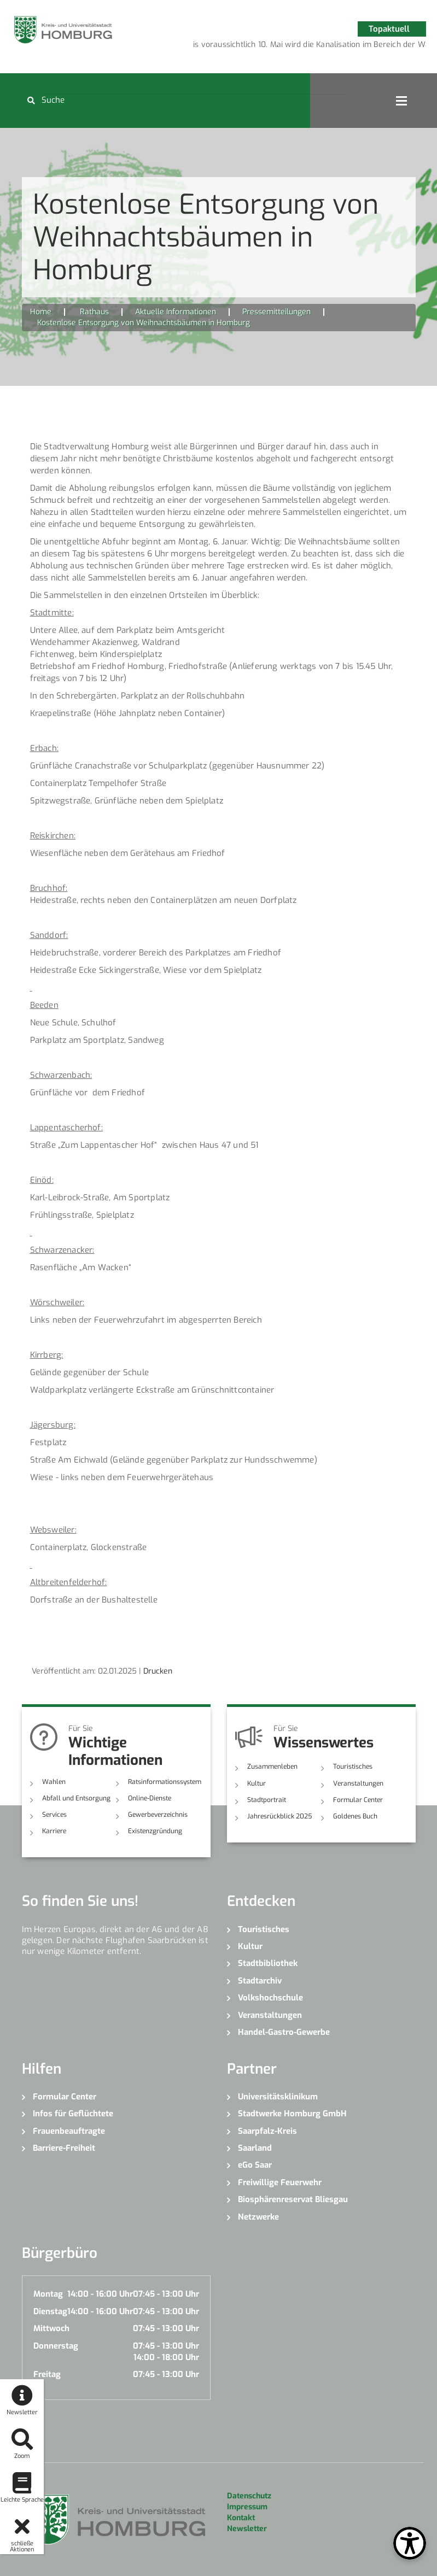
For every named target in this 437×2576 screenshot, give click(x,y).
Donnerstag (55, 2345)
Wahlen (54, 1781)
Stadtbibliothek (268, 1963)
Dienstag (50, 2311)
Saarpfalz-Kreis (267, 2131)
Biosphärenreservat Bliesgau (293, 2199)
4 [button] (309, 46)
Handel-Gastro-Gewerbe (284, 2032)
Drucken (157, 1671)
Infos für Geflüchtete (73, 2113)
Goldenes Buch (355, 1816)
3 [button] (293, 46)
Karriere (54, 1831)
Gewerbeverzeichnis (158, 1814)
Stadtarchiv (260, 1980)
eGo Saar (255, 2165)
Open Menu (401, 101)
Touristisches (352, 1766)
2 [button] (276, 46)
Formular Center (358, 1799)
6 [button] (342, 46)
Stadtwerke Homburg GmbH (292, 2113)
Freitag (47, 2374)
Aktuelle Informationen (175, 312)
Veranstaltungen (358, 1783)
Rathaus (94, 312)
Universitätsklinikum (278, 2096)
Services (54, 1814)
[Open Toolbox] (409, 2543)
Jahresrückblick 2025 (279, 1816)
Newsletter (247, 2529)
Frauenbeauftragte (69, 2131)
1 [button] (260, 46)
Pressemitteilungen (276, 312)
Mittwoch (51, 2328)
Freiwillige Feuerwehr (280, 2182)
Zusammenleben (272, 1766)
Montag (48, 2294)
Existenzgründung (155, 1831)
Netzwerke (258, 2216)
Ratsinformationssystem (164, 1781)
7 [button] (358, 46)
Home (40, 312)
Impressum (247, 2507)
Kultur (256, 1783)
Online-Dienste (149, 1798)
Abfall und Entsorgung (76, 1798)
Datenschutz (249, 2496)
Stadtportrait (266, 1799)
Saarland (255, 2148)
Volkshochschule (270, 1997)
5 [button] (326, 46)
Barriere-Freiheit (64, 2148)
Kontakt (241, 2518)
